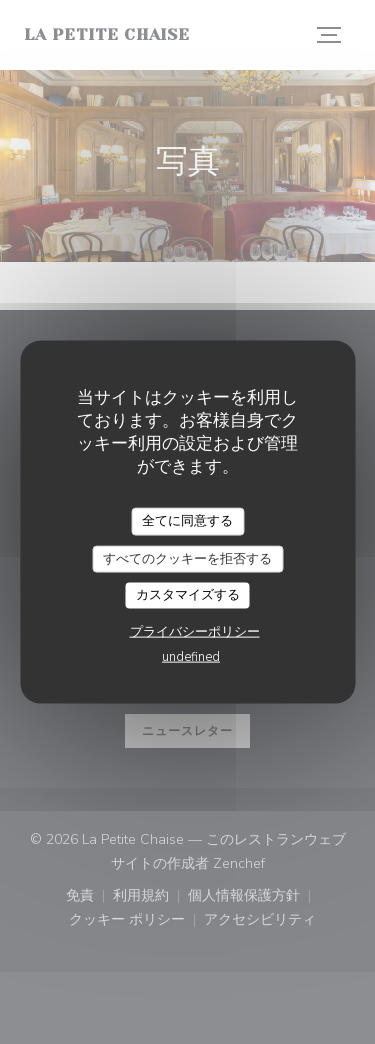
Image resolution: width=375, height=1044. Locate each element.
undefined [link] (191, 656)
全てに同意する (187, 521)
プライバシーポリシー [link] (195, 631)
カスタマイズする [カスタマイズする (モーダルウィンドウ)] (188, 595)
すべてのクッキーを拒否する (187, 558)
